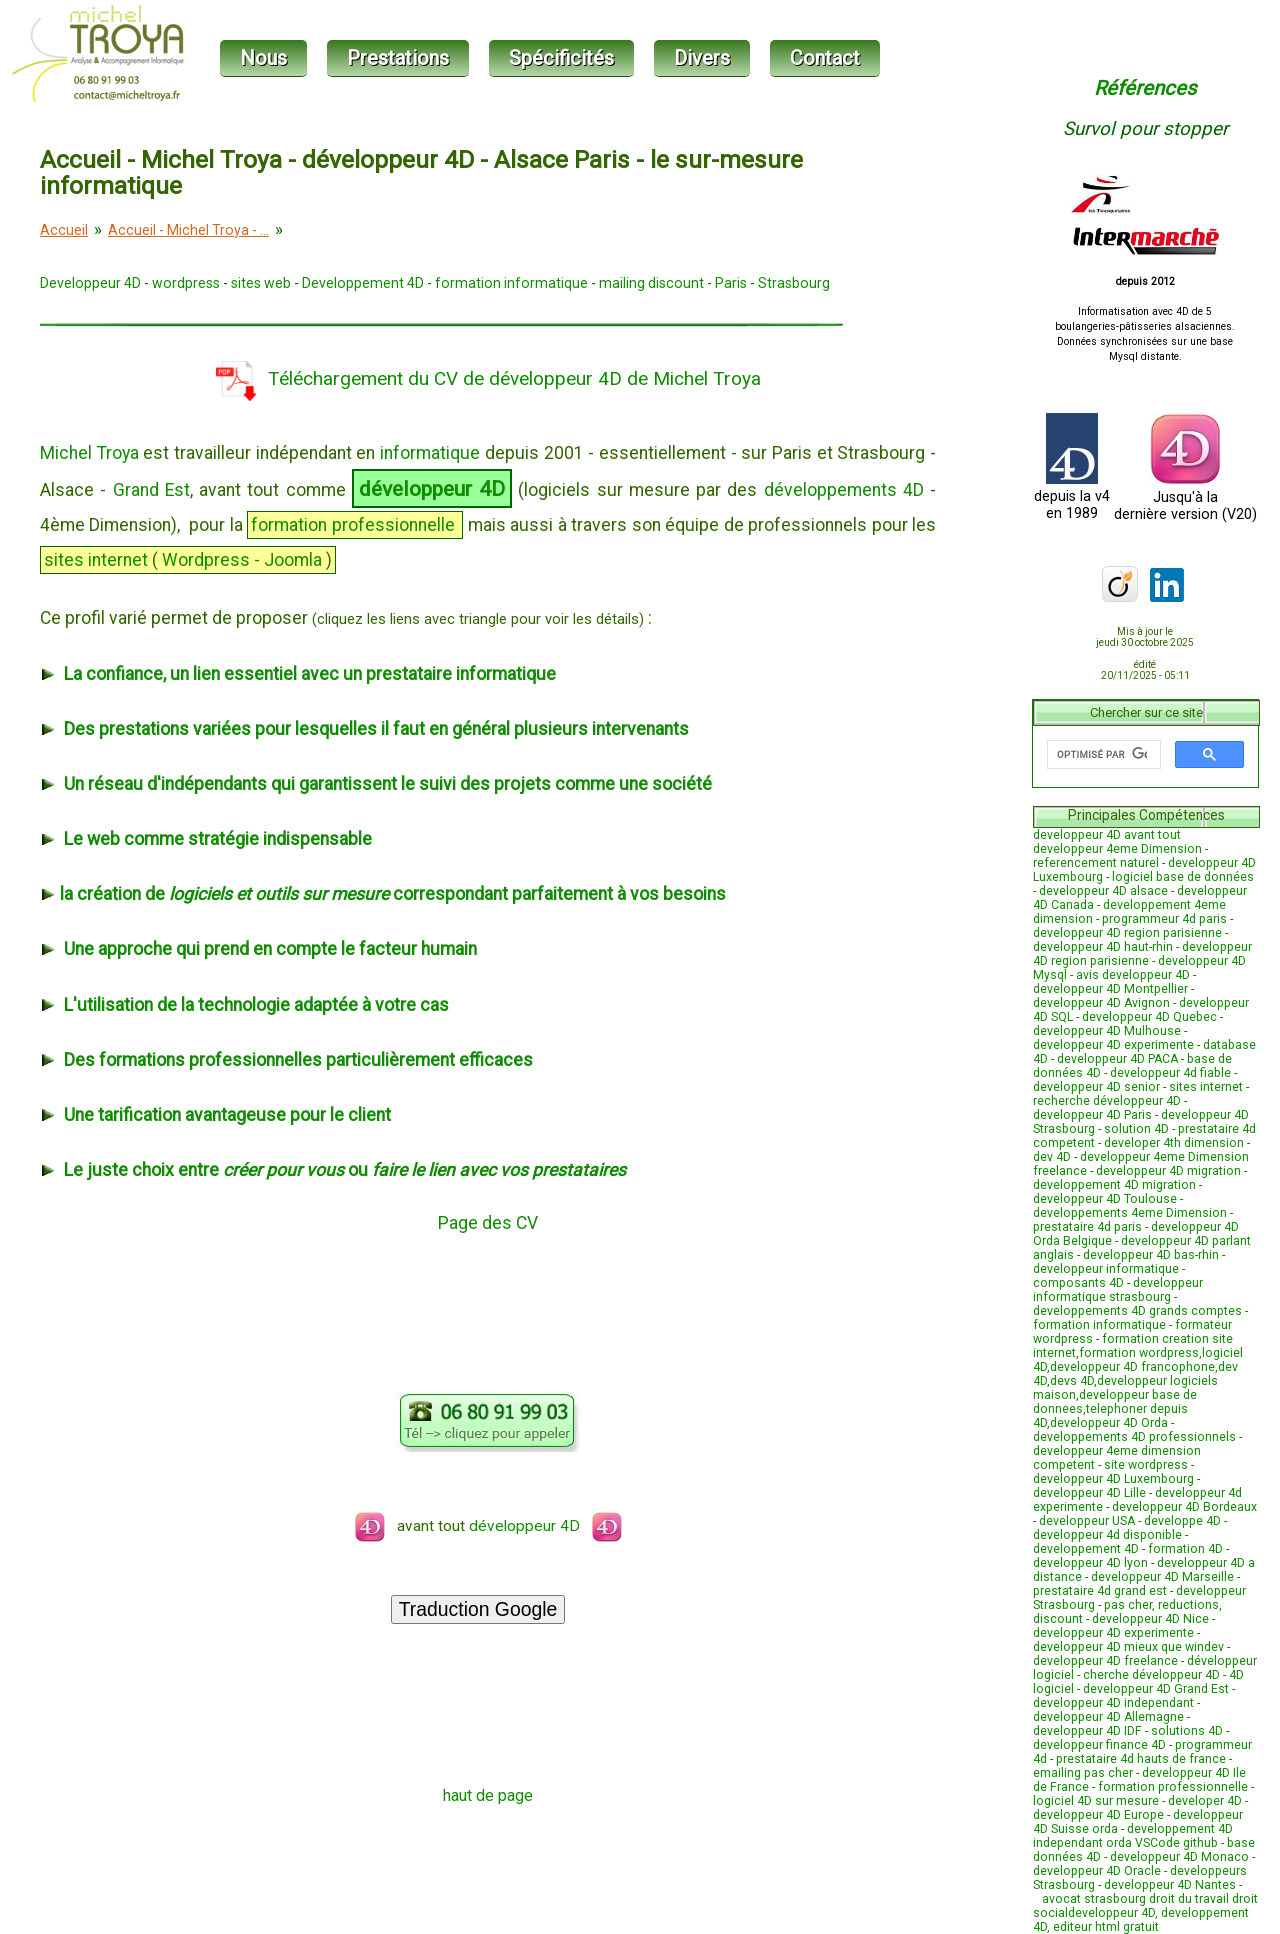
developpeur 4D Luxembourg (1113, 1479)
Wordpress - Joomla (242, 560)
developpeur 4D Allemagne (1108, 1717)
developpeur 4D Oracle (1097, 1871)
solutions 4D (1187, 1731)
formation (289, 525)
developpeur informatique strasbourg (1118, 1290)
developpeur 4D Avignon (1101, 1003)
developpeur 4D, (1114, 1913)
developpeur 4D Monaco (1179, 1857)
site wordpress (1146, 1465)
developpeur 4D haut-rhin (1103, 947)
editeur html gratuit (1106, 1927)
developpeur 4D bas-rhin (1151, 1255)
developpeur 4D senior (1096, 1087)
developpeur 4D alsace (1103, 891)
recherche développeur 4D (1107, 1101)
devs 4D (1072, 1381)
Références (1145, 88)
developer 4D (1205, 1801)
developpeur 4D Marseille (1162, 1577)
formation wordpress (1139, 1353)
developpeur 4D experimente (1113, 1045)
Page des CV (488, 1223)
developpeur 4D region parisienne (1127, 933)
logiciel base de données (1183, 877)
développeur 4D (432, 488)
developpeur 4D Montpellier (1110, 989)
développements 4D (844, 490)
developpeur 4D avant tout (1107, 835)
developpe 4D (1182, 1521)
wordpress (186, 283)
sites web (261, 283)
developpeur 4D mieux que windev (1128, 1647)
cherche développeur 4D (1151, 1675)
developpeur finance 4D (1099, 1745)
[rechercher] (1102, 755)
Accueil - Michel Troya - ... (188, 230)
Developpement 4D (363, 283)
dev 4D (1052, 1157)
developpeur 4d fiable (1170, 1073)
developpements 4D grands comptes (1137, 1311)
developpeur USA (1087, 1521)
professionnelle (393, 525)
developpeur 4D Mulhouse (1107, 1031)
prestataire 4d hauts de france (1141, 1759)
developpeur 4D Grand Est (1156, 1689)
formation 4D (1185, 1549)
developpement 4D (1086, 1549)
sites (64, 560)
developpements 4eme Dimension (1130, 1213)
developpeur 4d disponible (1107, 1535)
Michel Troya (89, 453)
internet (118, 560)
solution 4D (1136, 1129)
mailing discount (651, 283)
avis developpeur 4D (1133, 975)
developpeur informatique (1106, 1269)
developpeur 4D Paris (1092, 1115)
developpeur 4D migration (1168, 1171)
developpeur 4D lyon (1090, 1563)
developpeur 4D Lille (1089, 1493)
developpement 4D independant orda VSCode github (1133, 1836)
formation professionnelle (1173, 1787)
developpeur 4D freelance (1105, 1661)
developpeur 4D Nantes (1170, 1885)
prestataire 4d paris (1087, 1227)
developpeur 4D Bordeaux (1184, 1507)
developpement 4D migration (1114, 1185)
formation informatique (511, 283)
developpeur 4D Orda (1109, 1423)
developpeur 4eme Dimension (1117, 849)
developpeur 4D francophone (1132, 1367)
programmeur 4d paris (1164, 919)
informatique (430, 453)
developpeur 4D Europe (1098, 1815)
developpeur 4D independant (1113, 1703)
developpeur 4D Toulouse (1105, 1199)
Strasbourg (794, 283)
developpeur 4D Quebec (1149, 1017)
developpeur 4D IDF (1087, 1731)
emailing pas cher (1083, 1773)
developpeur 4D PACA (1117, 1059)
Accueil (64, 230)
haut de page (488, 1795)
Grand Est (151, 490)
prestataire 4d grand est (1100, 1591)
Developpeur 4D (90, 283)
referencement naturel (1096, 863)
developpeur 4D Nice (1150, 1619)
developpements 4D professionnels (1134, 1437)
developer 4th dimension (1174, 1143)
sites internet (1206, 1087)
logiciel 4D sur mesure (1096, 1801)
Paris (731, 283)
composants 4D (1078, 1283)
